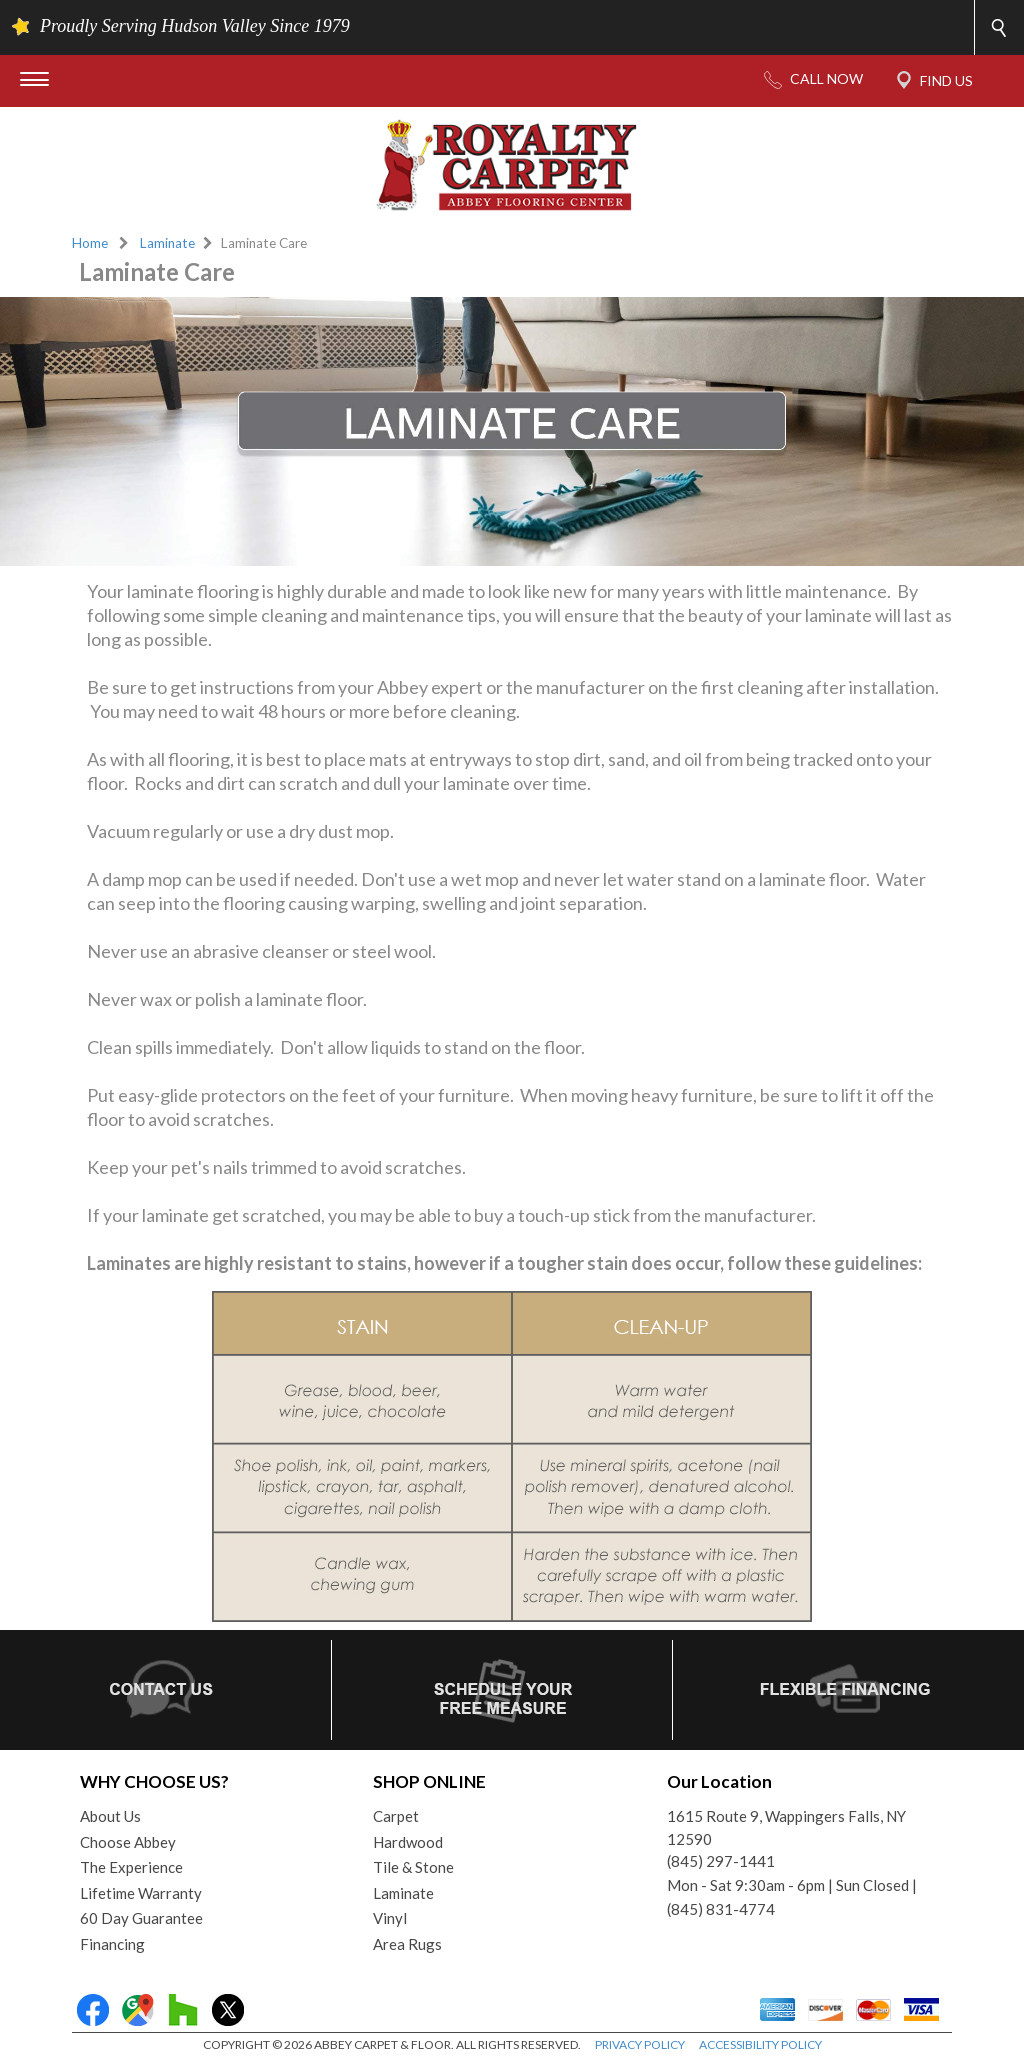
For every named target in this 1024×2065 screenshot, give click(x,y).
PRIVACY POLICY (640, 2044)
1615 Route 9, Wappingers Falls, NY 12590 (786, 1827)
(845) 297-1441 (721, 1861)
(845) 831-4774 (721, 1909)
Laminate (167, 243)
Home (90, 243)
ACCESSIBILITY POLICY (760, 2044)
